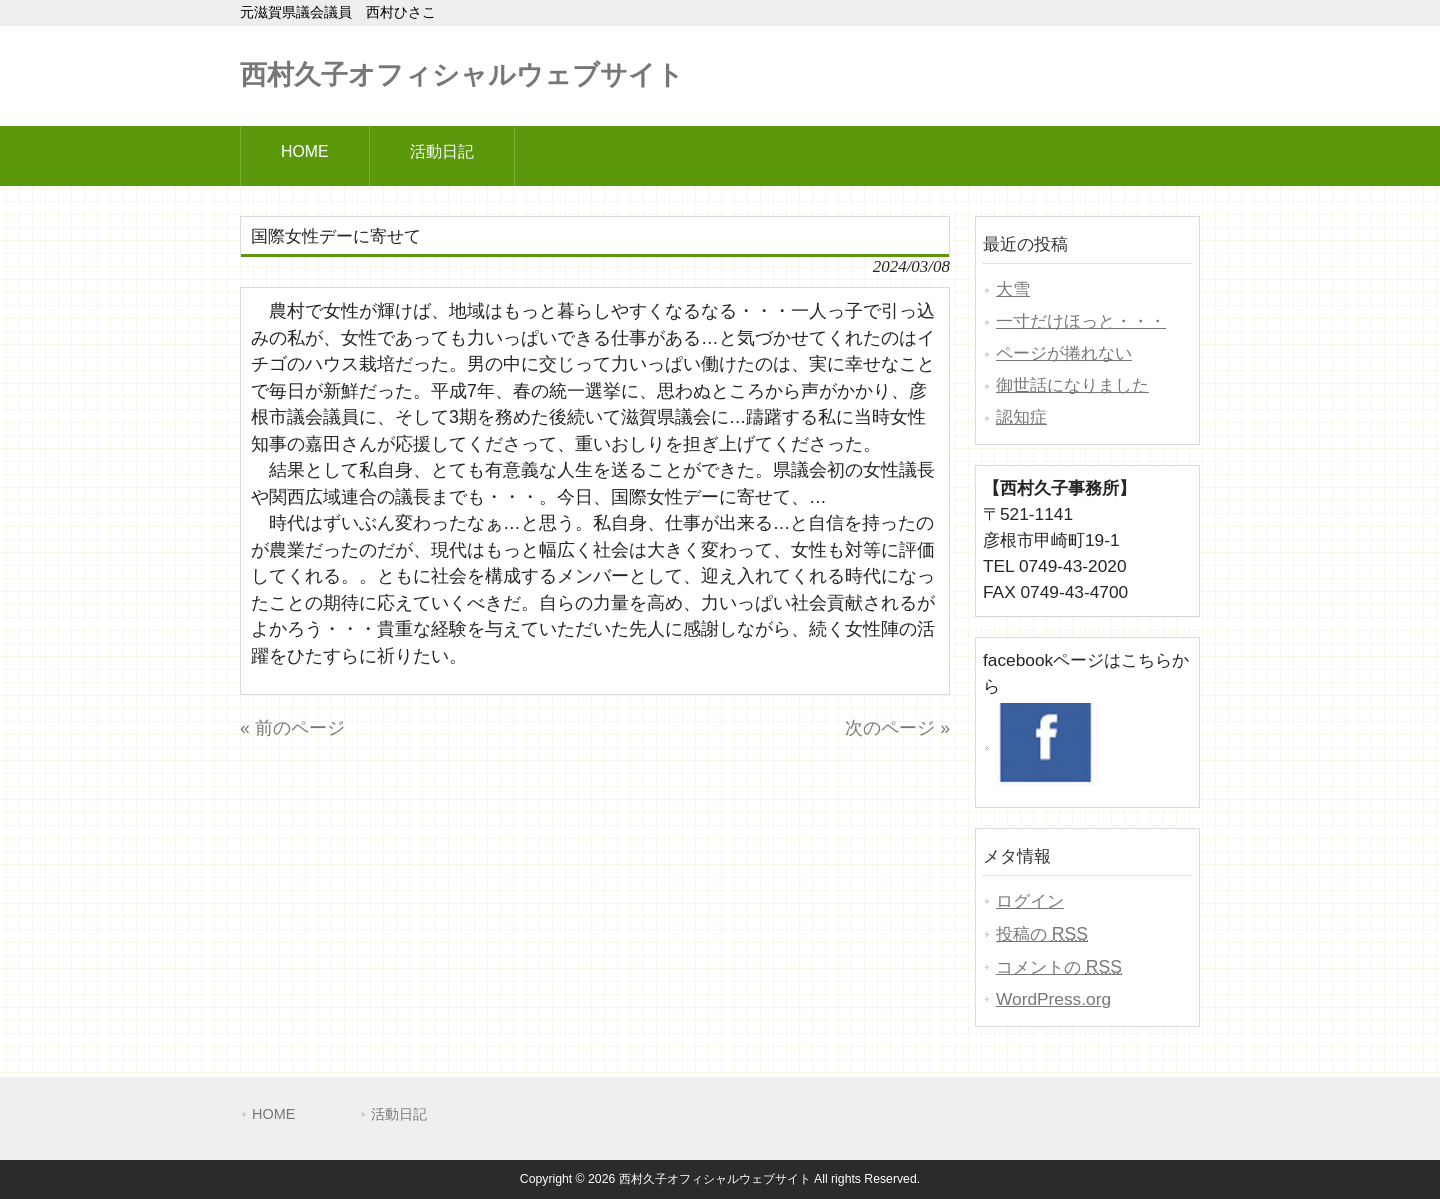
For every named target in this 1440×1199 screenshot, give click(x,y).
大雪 (1013, 289)
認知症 (1021, 417)
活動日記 (399, 1114)
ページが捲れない (1064, 353)
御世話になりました (1072, 385)
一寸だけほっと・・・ (1081, 321)
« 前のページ (292, 728)
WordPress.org (1053, 999)
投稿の (1042, 934)
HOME (273, 1114)
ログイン (1030, 901)
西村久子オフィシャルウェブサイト (462, 75)
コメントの (1059, 967)
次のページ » (897, 728)
